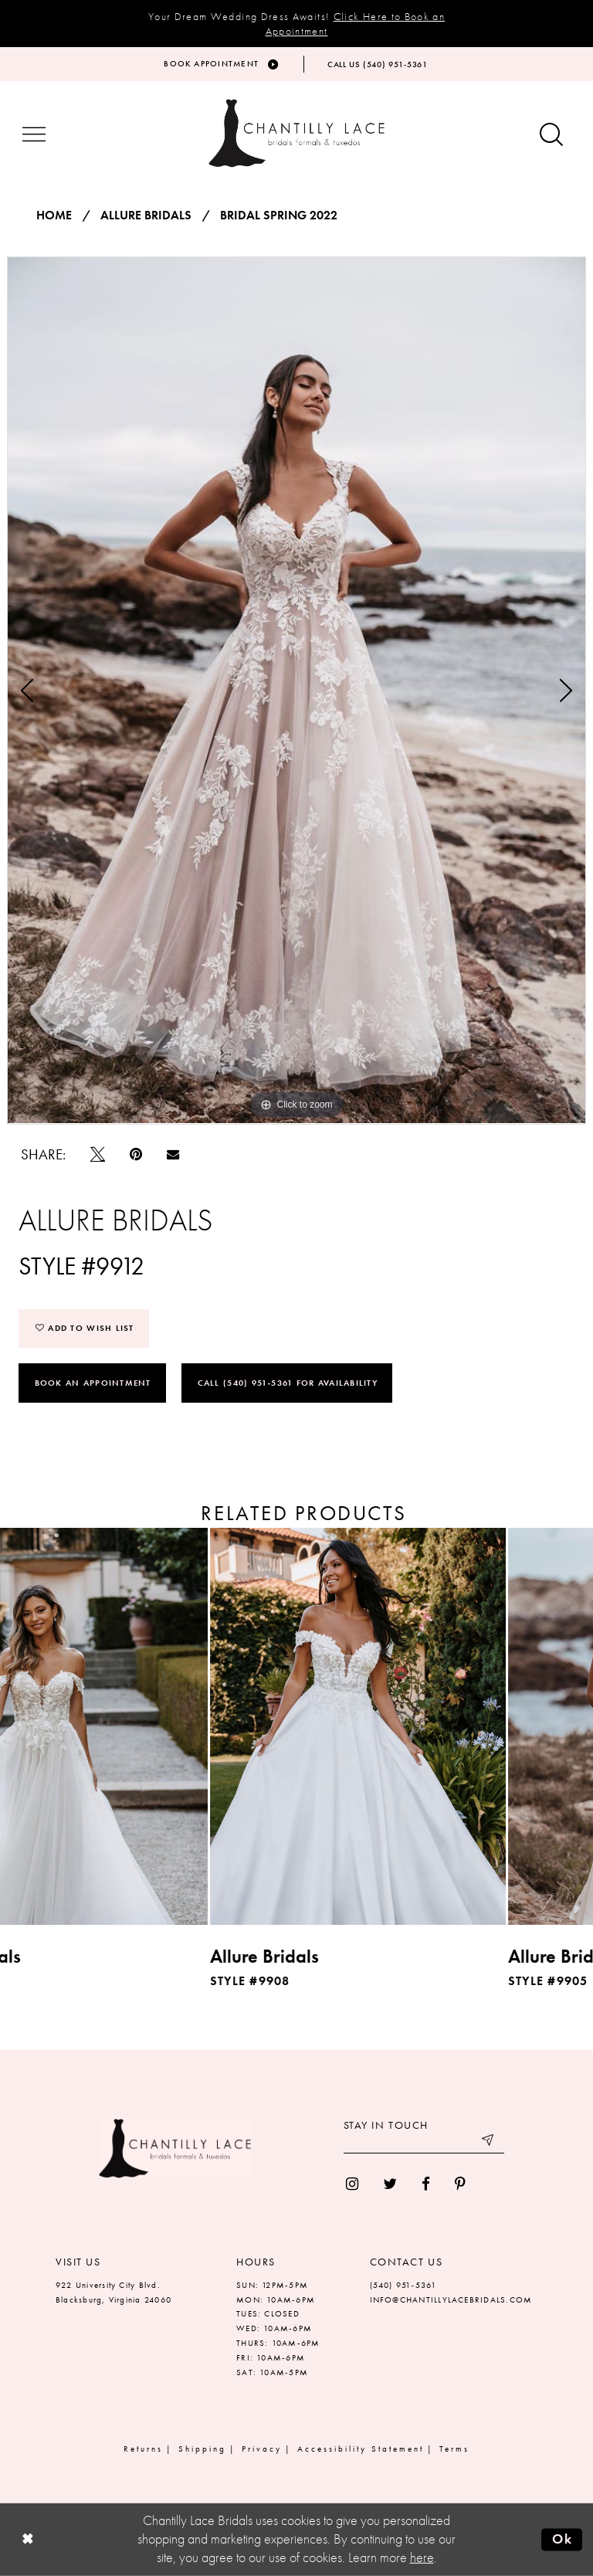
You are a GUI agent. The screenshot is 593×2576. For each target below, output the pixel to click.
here (422, 2557)
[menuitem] (352, 2184)
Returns (143, 2448)
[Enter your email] (424, 2141)
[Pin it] (135, 1154)
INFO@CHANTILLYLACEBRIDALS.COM (451, 2299)
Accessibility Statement (360, 2448)
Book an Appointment (93, 1382)
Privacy (262, 2448)
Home (54, 215)
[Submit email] (488, 2141)
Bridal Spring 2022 (278, 215)
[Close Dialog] (27, 2539)
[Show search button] (551, 135)
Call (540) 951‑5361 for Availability (288, 1382)
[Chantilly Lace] (296, 133)
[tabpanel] (296, 690)
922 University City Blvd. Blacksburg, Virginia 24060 (113, 2292)
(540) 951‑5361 (403, 2284)
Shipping (202, 2448)
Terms (454, 2448)
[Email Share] (172, 1154)
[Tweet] (97, 1154)
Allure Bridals (145, 215)
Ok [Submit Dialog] (562, 2538)
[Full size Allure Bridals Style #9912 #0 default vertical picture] (296, 690)
